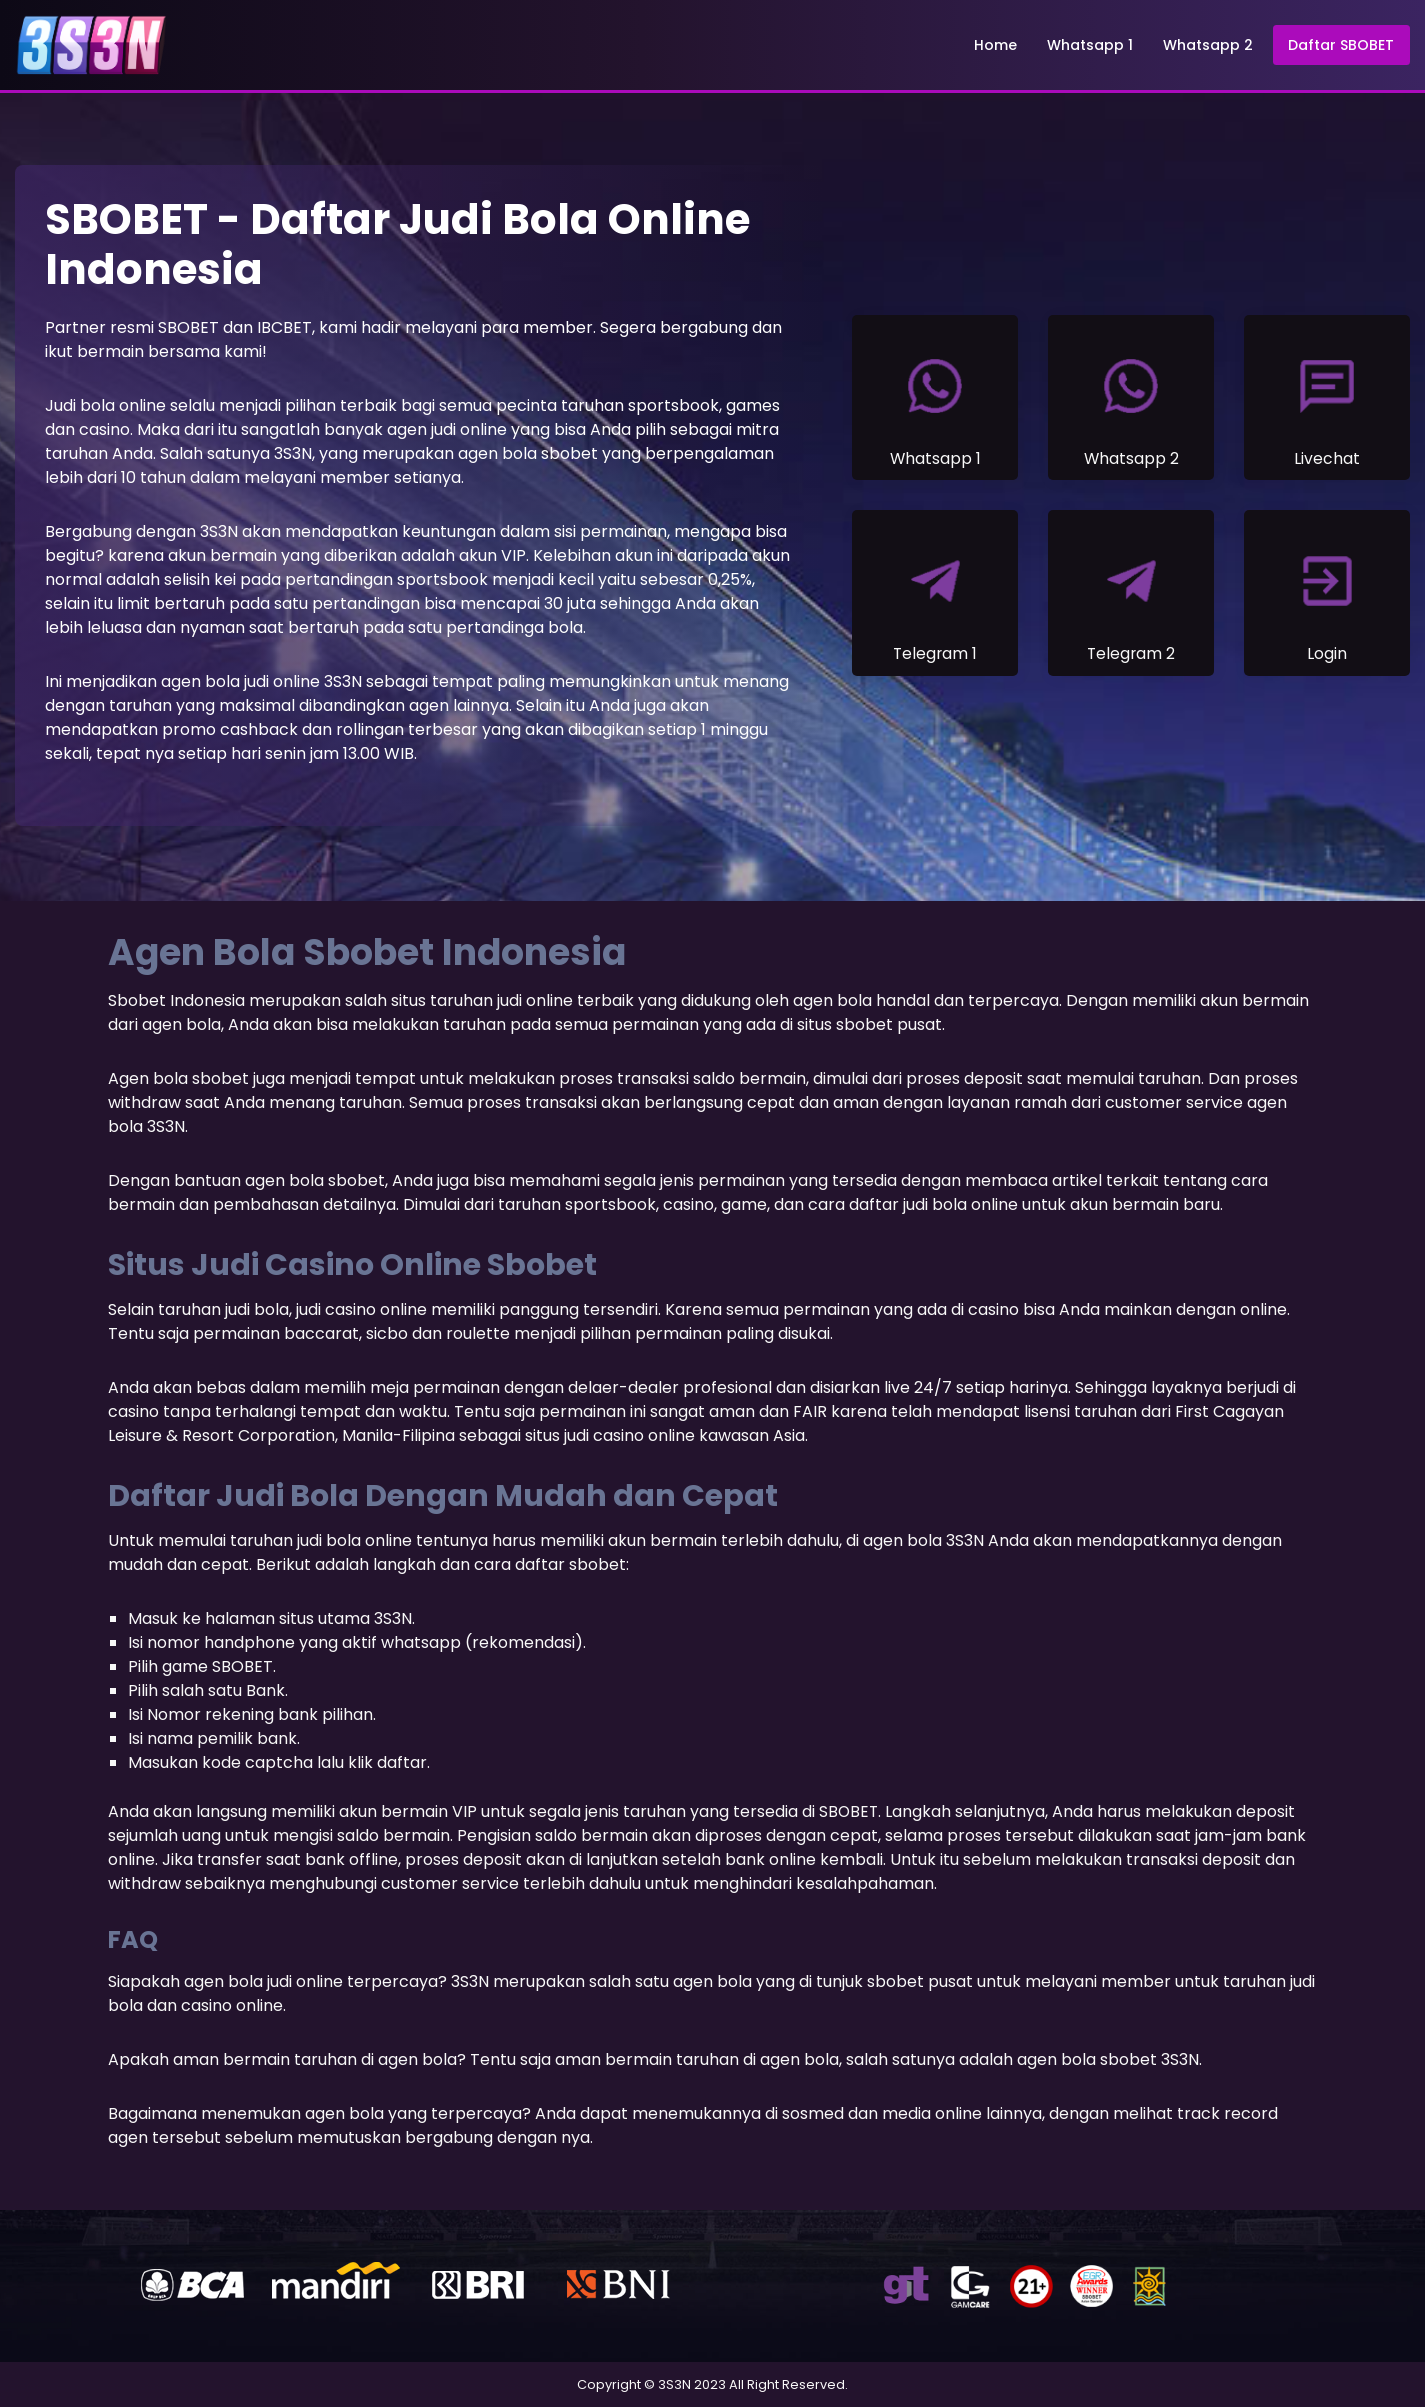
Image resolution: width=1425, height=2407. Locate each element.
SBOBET (849, 1811)
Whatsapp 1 (1091, 45)
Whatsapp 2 (1209, 45)
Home (996, 45)
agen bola (200, 681)
